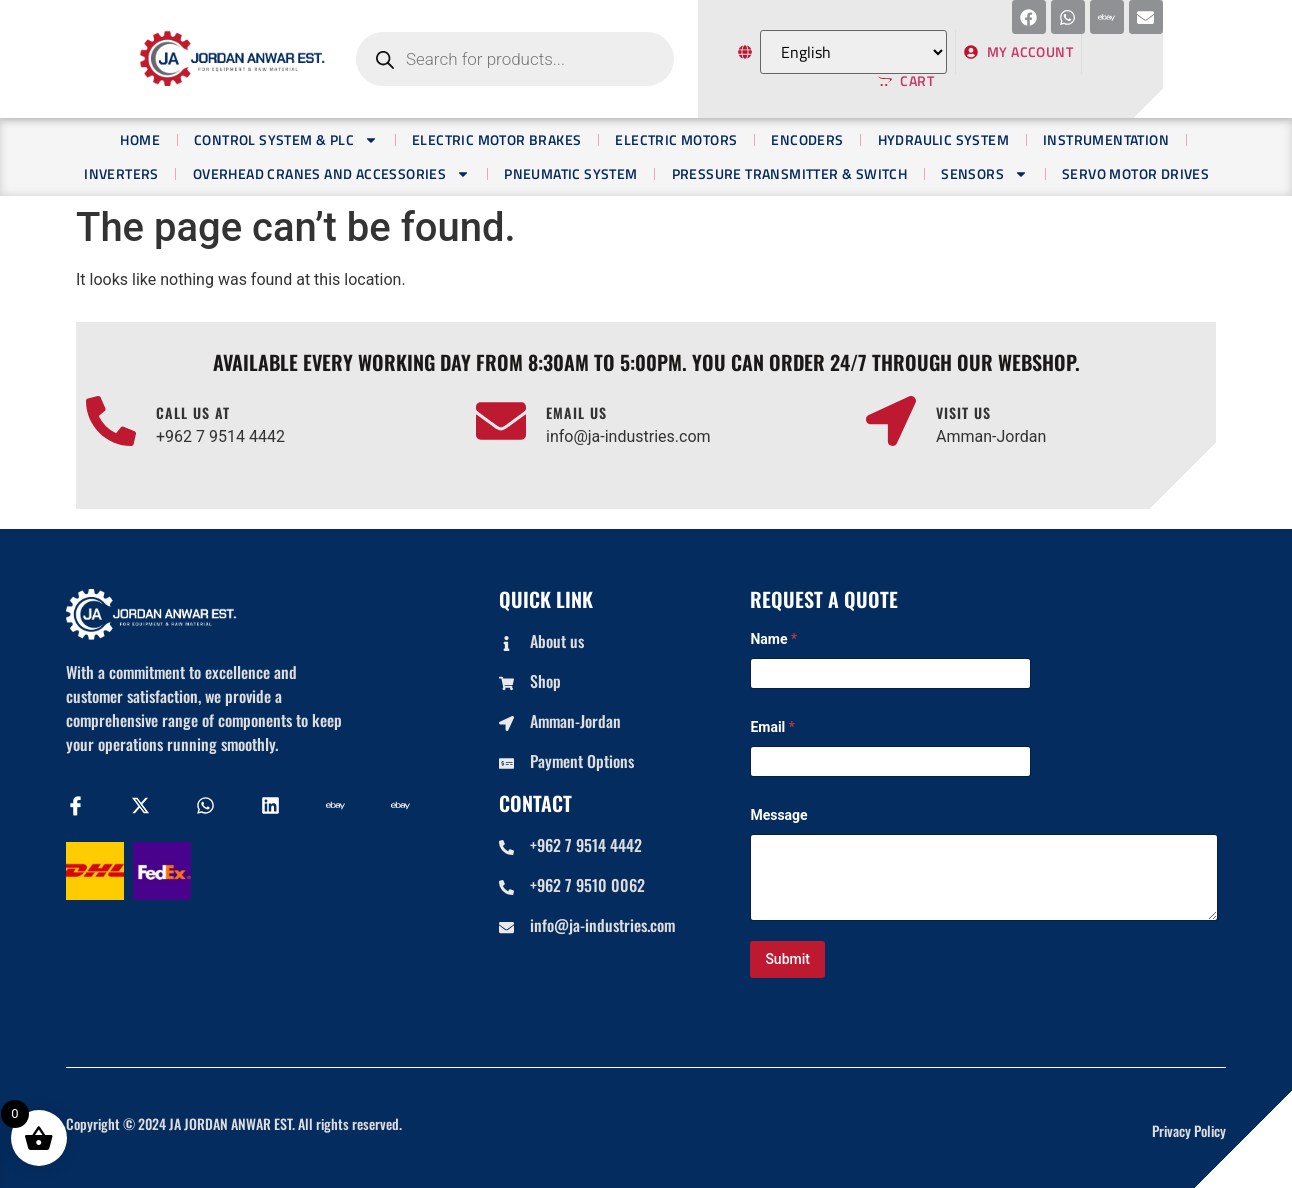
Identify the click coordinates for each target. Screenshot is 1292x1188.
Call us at (193, 412)
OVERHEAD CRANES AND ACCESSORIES (331, 174)
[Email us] (501, 421)
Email (772, 727)
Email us (576, 412)
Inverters (121, 173)
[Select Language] (853, 52)
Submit (787, 959)
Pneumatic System (570, 173)
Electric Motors (676, 139)
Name (773, 639)
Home (140, 139)
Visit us (963, 412)
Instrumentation (1106, 139)
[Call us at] (111, 421)
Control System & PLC (286, 140)
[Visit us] (891, 421)
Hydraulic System (943, 139)
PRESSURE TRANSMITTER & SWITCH (790, 173)
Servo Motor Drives (1135, 173)
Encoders (807, 139)
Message (778, 815)
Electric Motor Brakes (496, 139)
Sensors (984, 174)
